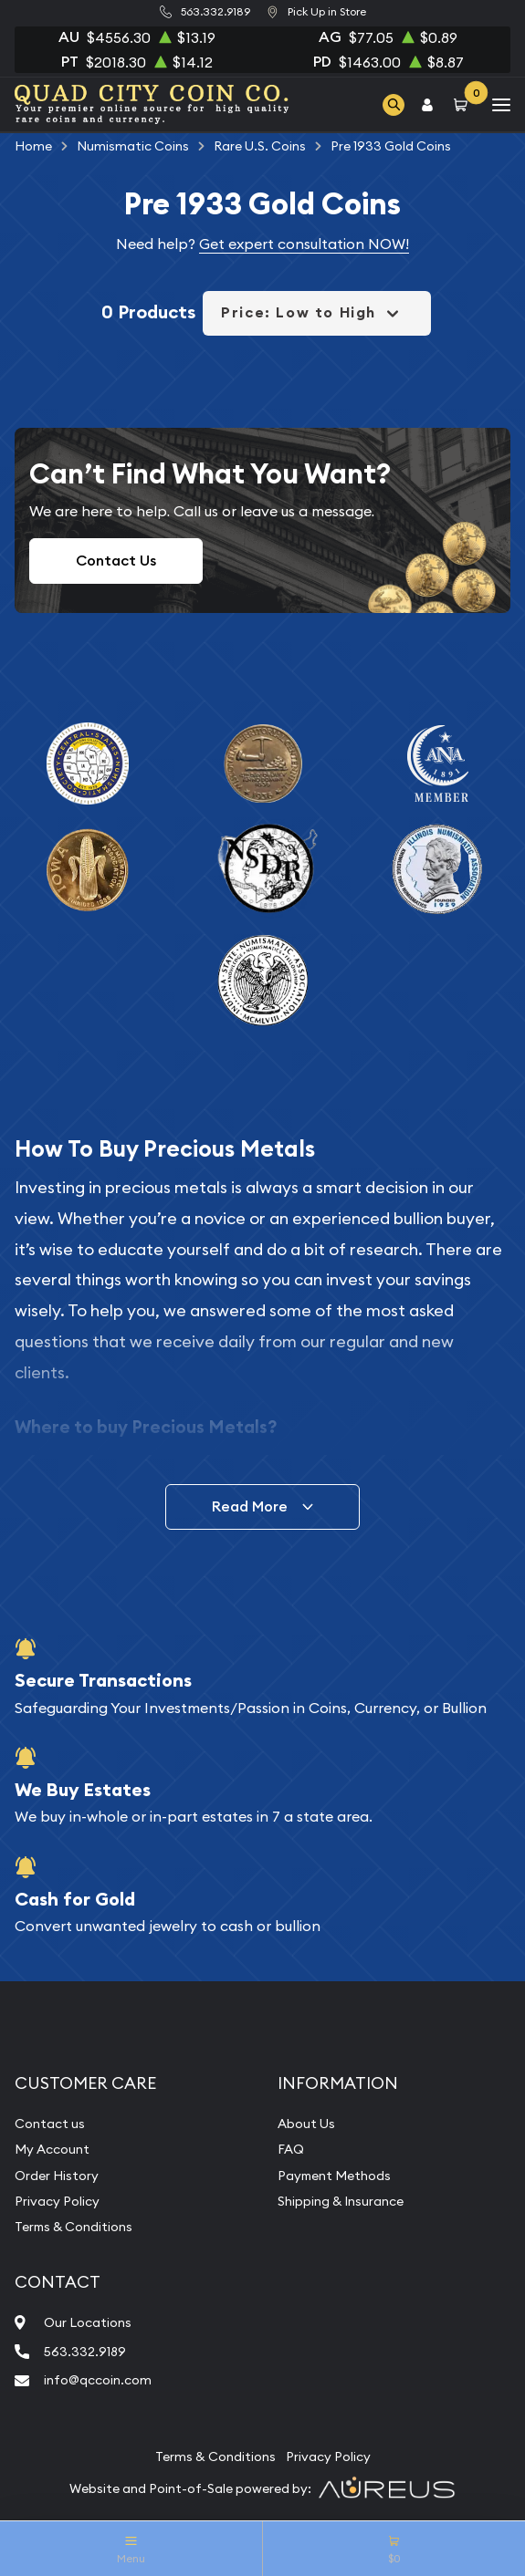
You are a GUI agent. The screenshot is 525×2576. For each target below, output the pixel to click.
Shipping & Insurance (341, 2201)
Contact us (50, 2123)
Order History (57, 2175)
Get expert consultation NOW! (304, 243)
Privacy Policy (57, 2201)
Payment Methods (334, 2175)
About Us (306, 2123)
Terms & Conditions (73, 2226)
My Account (52, 2149)
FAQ (291, 2149)
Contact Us (116, 560)
